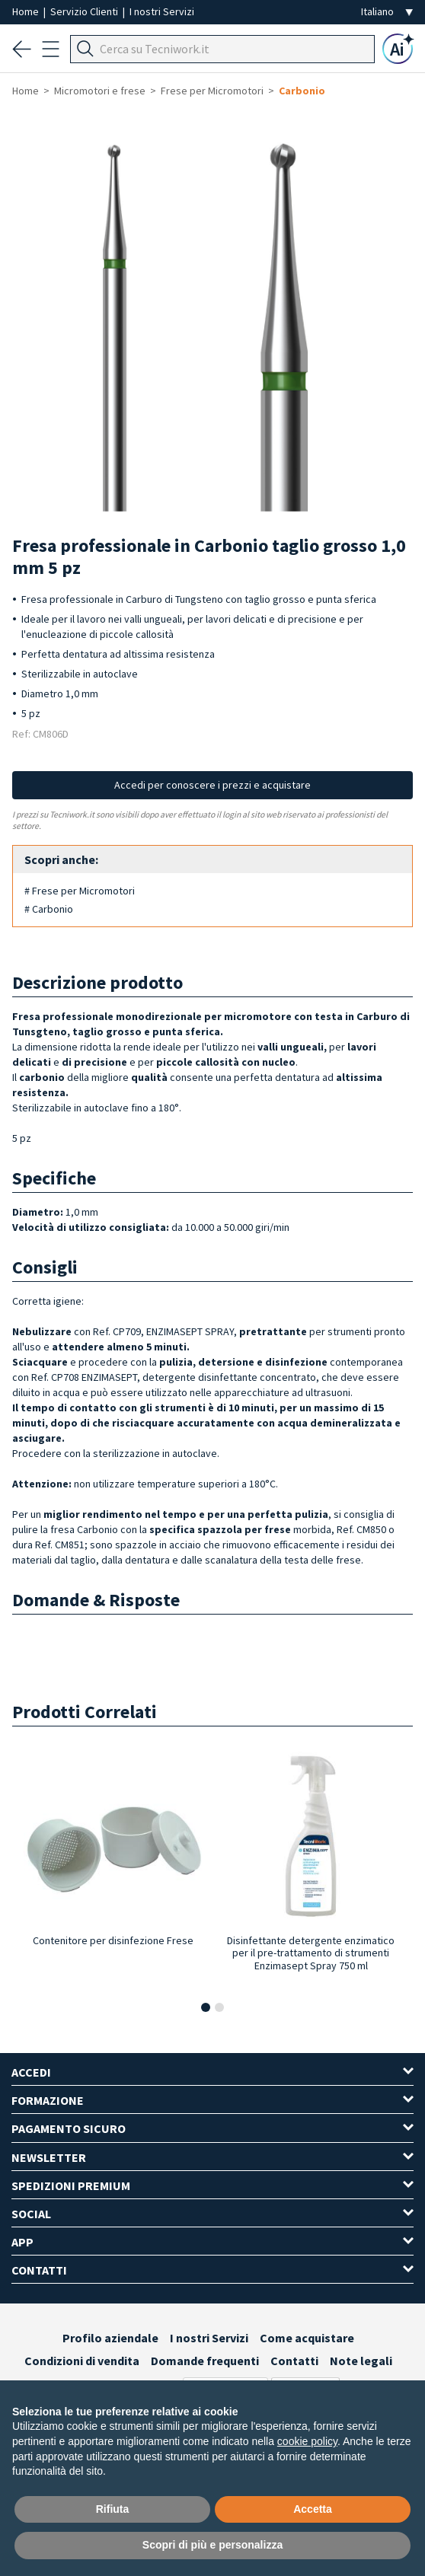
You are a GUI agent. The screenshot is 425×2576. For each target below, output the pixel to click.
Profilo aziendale (110, 2337)
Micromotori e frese (99, 90)
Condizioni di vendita (81, 2360)
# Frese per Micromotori (79, 890)
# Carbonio (48, 909)
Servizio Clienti (85, 11)
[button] (205, 2007)
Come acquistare (307, 2337)
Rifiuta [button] (112, 2509)
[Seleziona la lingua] (387, 11)
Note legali (361, 2360)
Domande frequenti (205, 2360)
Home (26, 11)
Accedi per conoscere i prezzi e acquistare (212, 785)
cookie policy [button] (307, 2441)
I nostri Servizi (161, 11)
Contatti (294, 2360)
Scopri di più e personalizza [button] (212, 2545)
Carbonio (302, 90)
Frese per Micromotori (212, 90)
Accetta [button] (312, 2509)
